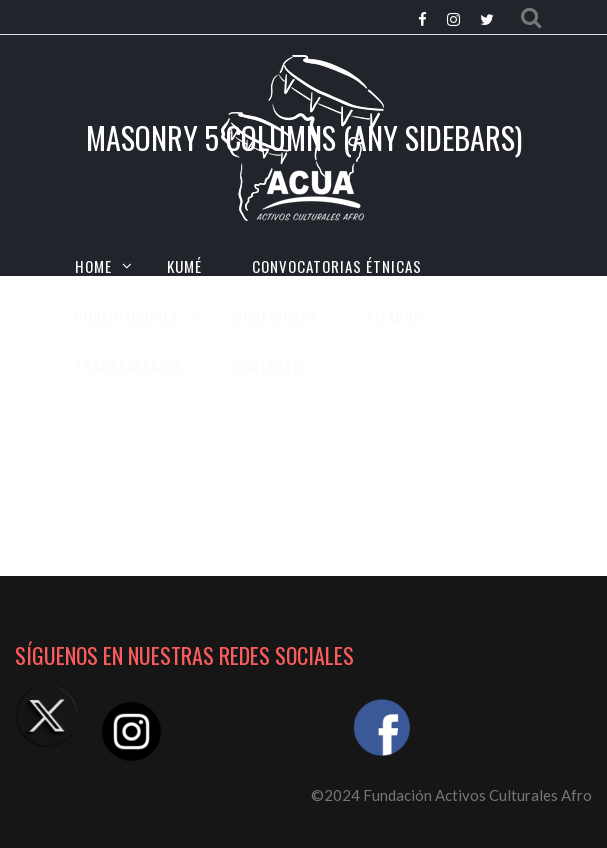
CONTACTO (267, 366)
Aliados (394, 316)
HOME (93, 266)
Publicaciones (127, 316)
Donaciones (275, 316)
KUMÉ (184, 266)
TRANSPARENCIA (128, 366)
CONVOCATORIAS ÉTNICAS (337, 266)
